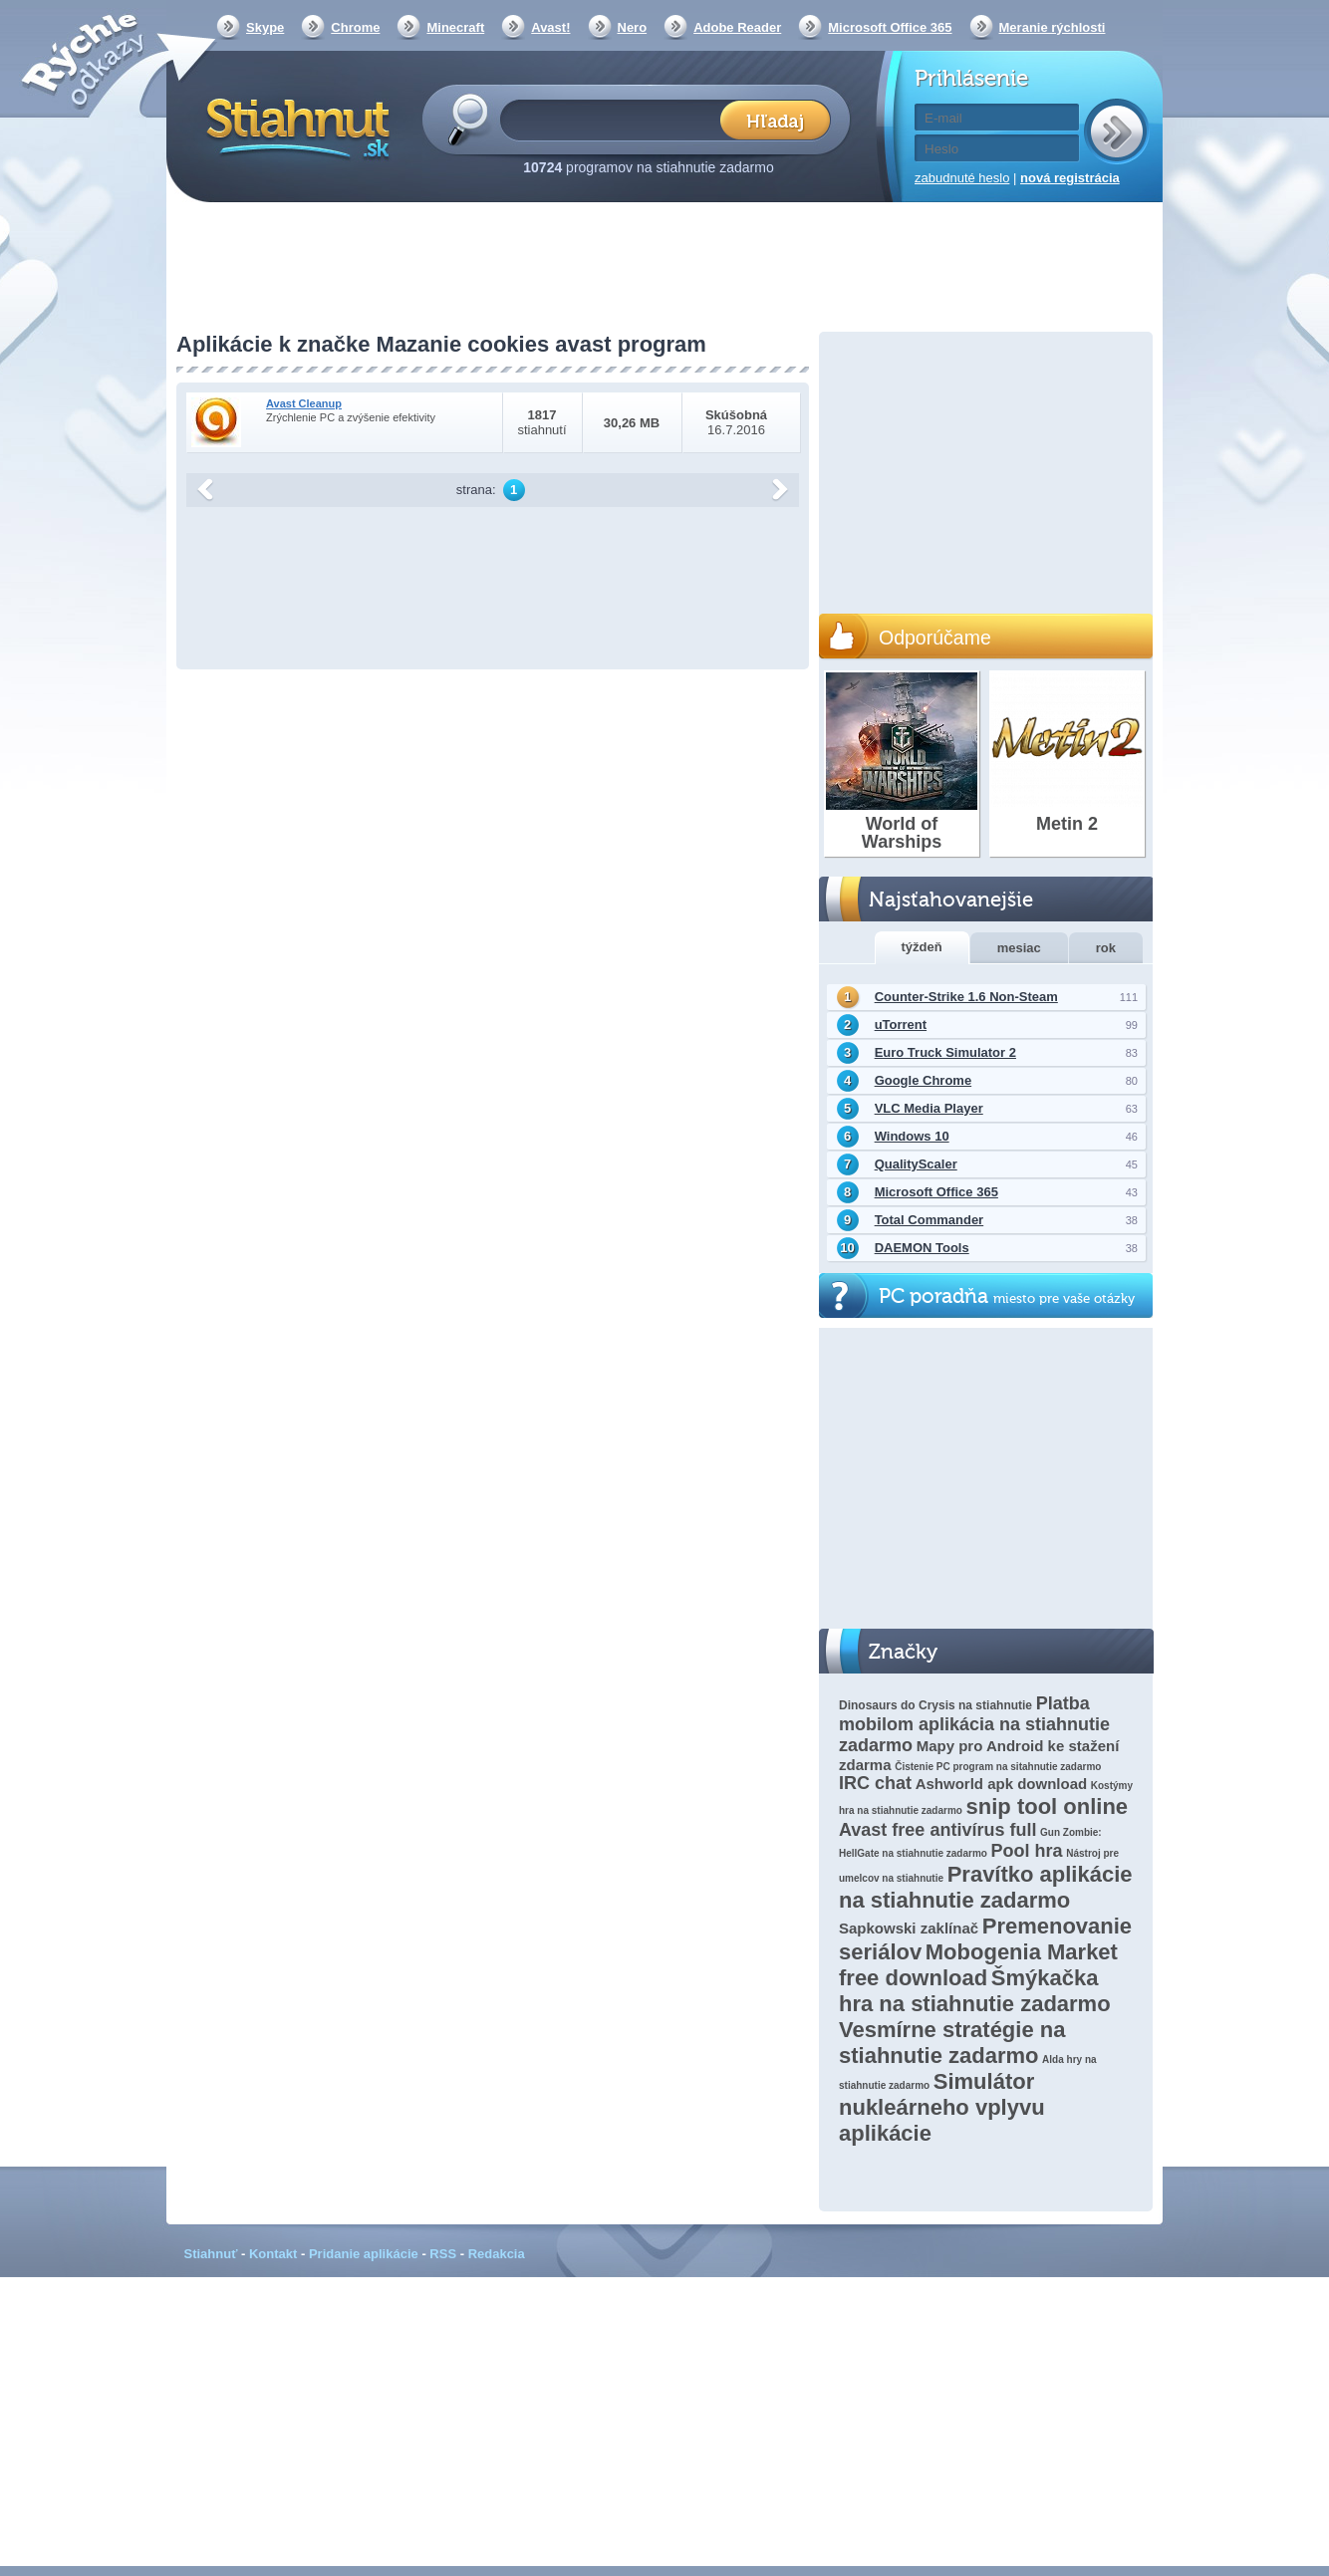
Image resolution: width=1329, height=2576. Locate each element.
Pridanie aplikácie (363, 2253)
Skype (265, 27)
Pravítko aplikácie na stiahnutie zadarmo (986, 1887)
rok (1106, 947)
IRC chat (875, 1783)
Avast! (550, 27)
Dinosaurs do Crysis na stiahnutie (935, 1705)
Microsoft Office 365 (889, 27)
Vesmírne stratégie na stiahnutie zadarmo (952, 2042)
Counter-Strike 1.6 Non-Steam (966, 996)
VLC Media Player (929, 1108)
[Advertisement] (664, 269)
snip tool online (1047, 1806)
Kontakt (273, 2253)
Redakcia (496, 2253)
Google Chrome (923, 1080)
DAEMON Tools (922, 1247)
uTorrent (901, 1024)
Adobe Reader (737, 27)
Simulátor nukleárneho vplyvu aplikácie (942, 2107)
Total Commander (929, 1219)
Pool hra (1027, 1851)
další (780, 490)
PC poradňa (1007, 1296)
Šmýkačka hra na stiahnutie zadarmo (975, 1990)
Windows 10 (912, 1136)
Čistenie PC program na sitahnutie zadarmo (998, 1766)
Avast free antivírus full (937, 1830)
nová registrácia (1070, 177)
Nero (633, 27)
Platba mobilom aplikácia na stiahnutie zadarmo (974, 1724)
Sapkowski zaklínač (908, 1928)
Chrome (355, 27)
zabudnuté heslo (962, 177)
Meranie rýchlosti (1052, 27)
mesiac (1019, 947)
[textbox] (616, 119)
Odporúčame (935, 637)
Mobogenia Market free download (978, 1964)
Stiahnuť (211, 2253)
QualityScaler (916, 1164)
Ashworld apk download (1002, 1783)
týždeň (922, 946)
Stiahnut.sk (294, 126)
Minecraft (455, 27)
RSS (442, 2253)
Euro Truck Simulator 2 (945, 1052)
